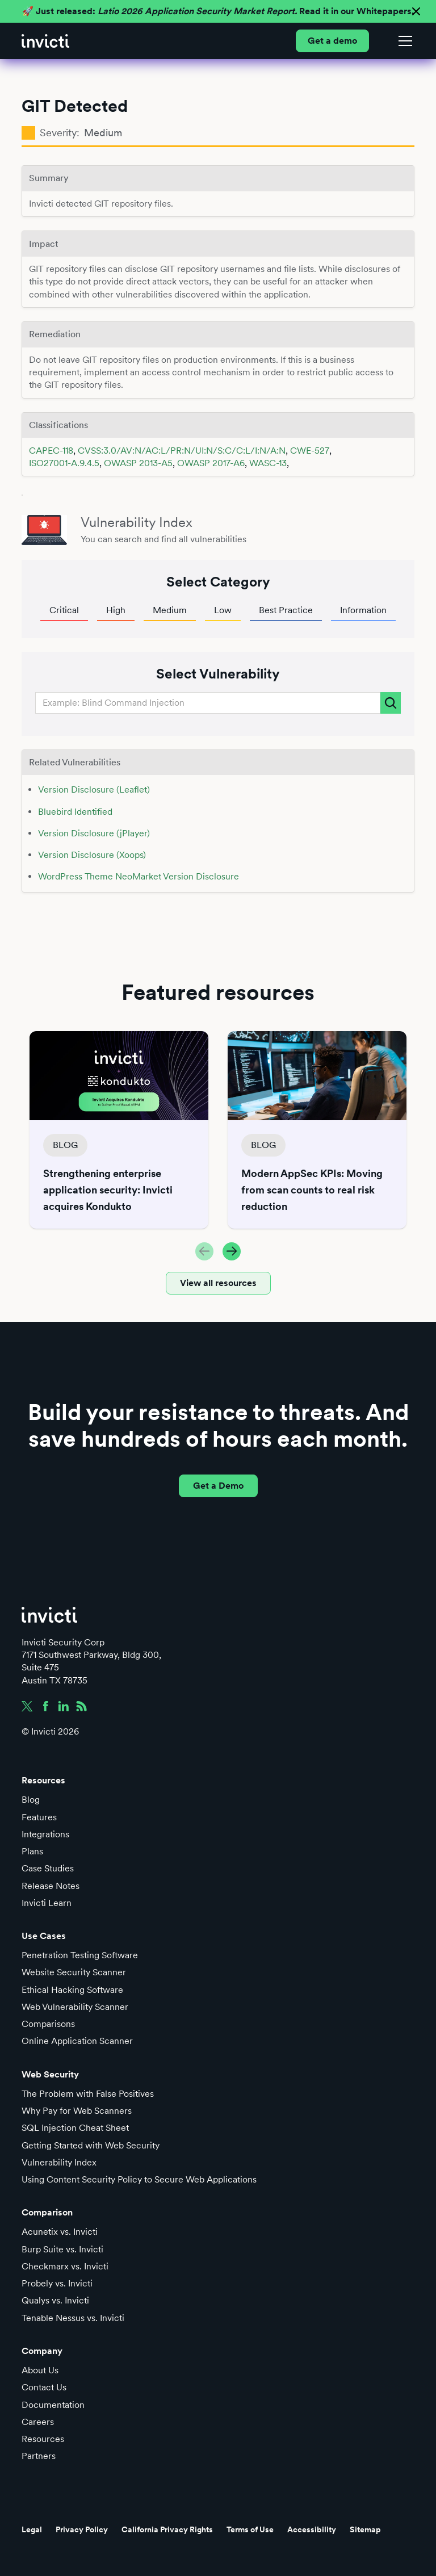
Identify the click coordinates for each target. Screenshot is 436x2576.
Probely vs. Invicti (57, 2283)
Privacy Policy (82, 2529)
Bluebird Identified (75, 811)
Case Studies (48, 1868)
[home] (45, 41)
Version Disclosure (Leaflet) (94, 789)
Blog (31, 1799)
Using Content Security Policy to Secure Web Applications (139, 2179)
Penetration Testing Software (80, 1955)
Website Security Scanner (74, 1972)
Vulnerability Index (59, 2162)
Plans (32, 1851)
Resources (43, 2438)
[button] (403, 41)
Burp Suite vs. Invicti (62, 2249)
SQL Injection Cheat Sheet (75, 2127)
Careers (38, 2421)
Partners (39, 2456)
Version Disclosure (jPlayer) (94, 833)
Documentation (53, 2404)
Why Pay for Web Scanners (77, 2110)
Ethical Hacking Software (72, 1989)
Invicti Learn (47, 1903)
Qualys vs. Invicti (55, 2300)
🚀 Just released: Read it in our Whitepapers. (218, 11)
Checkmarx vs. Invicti (65, 2266)
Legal (32, 2529)
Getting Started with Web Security (91, 2145)
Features (39, 1817)
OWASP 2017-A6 (211, 463)
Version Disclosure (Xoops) (92, 854)
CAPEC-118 (51, 450)
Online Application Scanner (77, 2040)
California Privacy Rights (167, 2529)
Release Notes (50, 1885)
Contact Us (44, 2387)
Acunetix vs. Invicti (60, 2231)
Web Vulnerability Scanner (75, 2006)
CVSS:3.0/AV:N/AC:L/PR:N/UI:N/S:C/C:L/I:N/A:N (182, 450)
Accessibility (311, 2529)
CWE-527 (309, 450)
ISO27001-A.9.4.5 (64, 463)
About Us (40, 2370)
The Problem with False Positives (88, 2093)
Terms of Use (250, 2529)
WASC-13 (268, 463)
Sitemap (365, 2529)
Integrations (45, 1834)
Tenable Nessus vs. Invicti (73, 2318)
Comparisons (48, 2023)
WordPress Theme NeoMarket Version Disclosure (138, 876)
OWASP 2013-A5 (138, 463)
